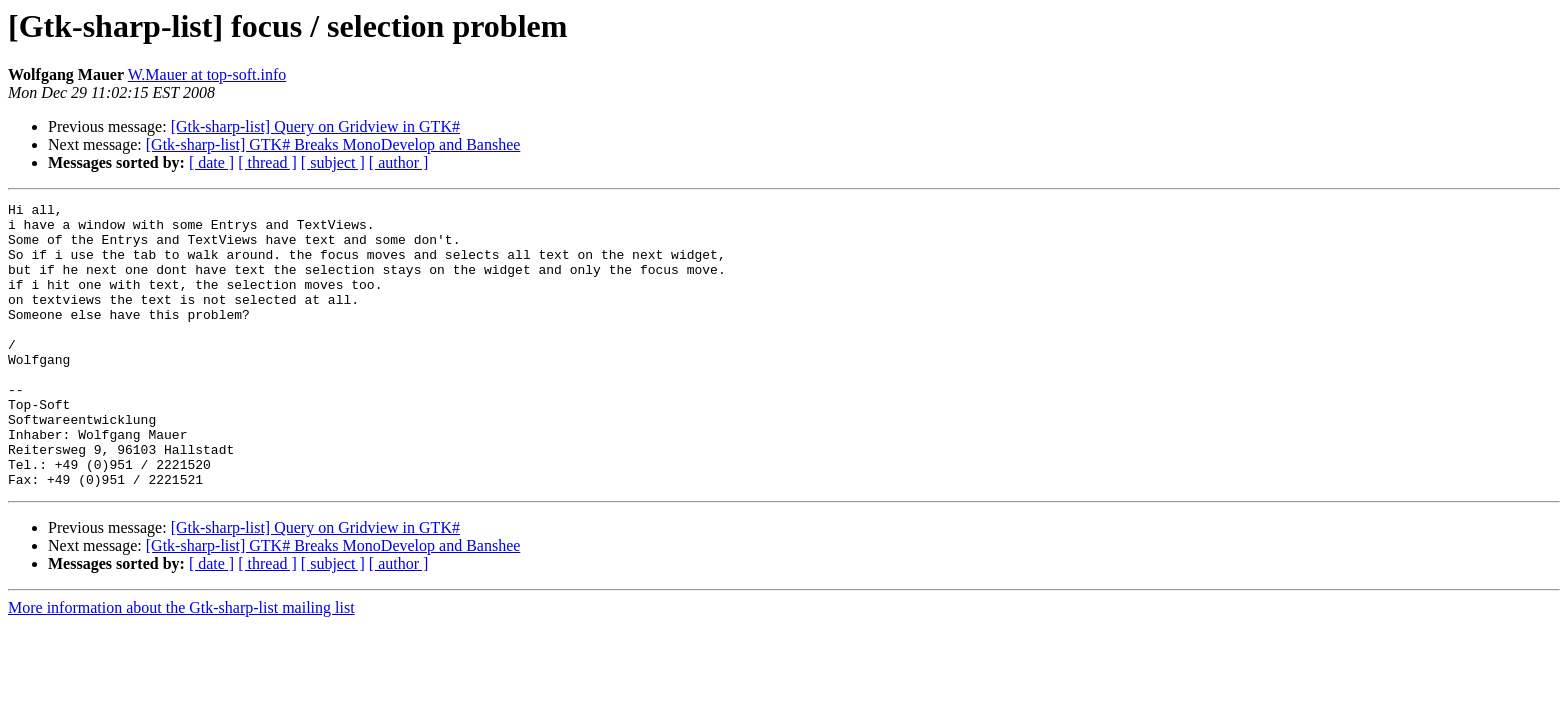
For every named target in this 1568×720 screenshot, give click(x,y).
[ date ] (211, 162)
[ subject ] (333, 162)
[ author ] (399, 162)
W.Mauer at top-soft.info (207, 74)
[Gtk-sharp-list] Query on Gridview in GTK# (315, 126)
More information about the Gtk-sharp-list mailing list (181, 664)
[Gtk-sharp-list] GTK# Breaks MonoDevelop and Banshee (333, 144)
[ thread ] (267, 162)
